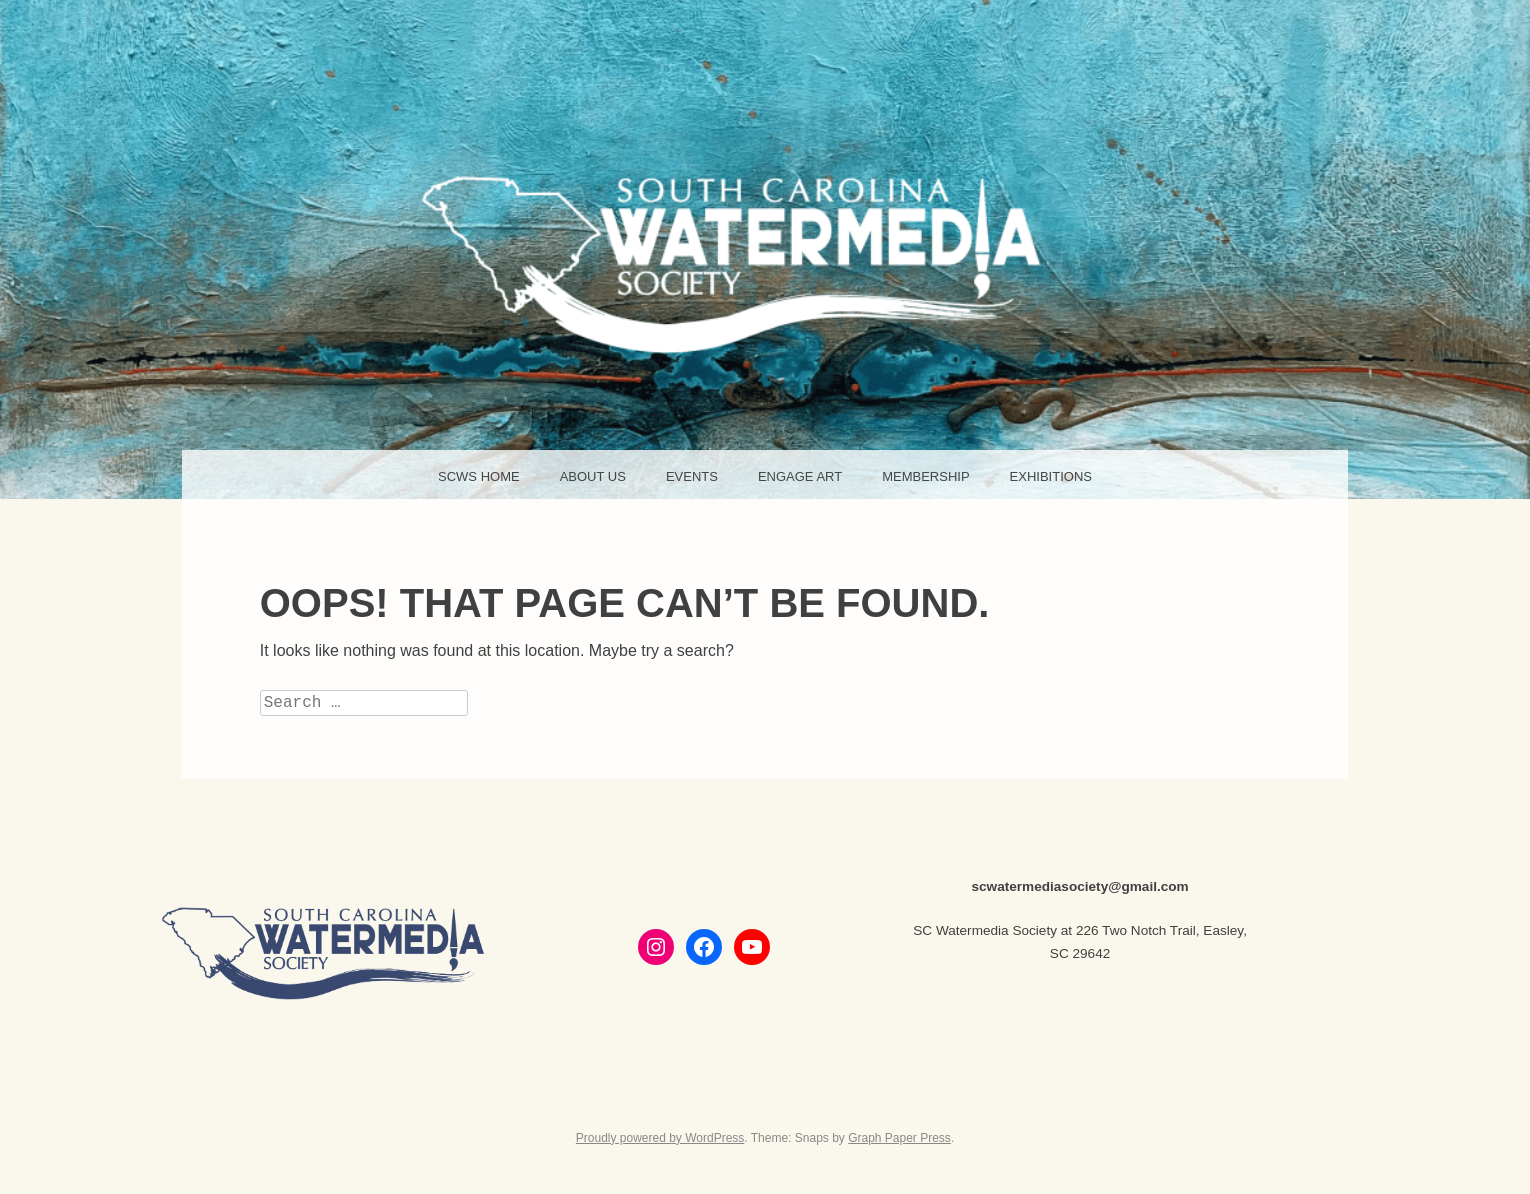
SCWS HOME (479, 476)
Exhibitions (1051, 476)
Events (692, 476)
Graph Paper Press (899, 1138)
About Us (593, 476)
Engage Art (800, 476)
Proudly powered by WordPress (660, 1138)
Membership (925, 476)
